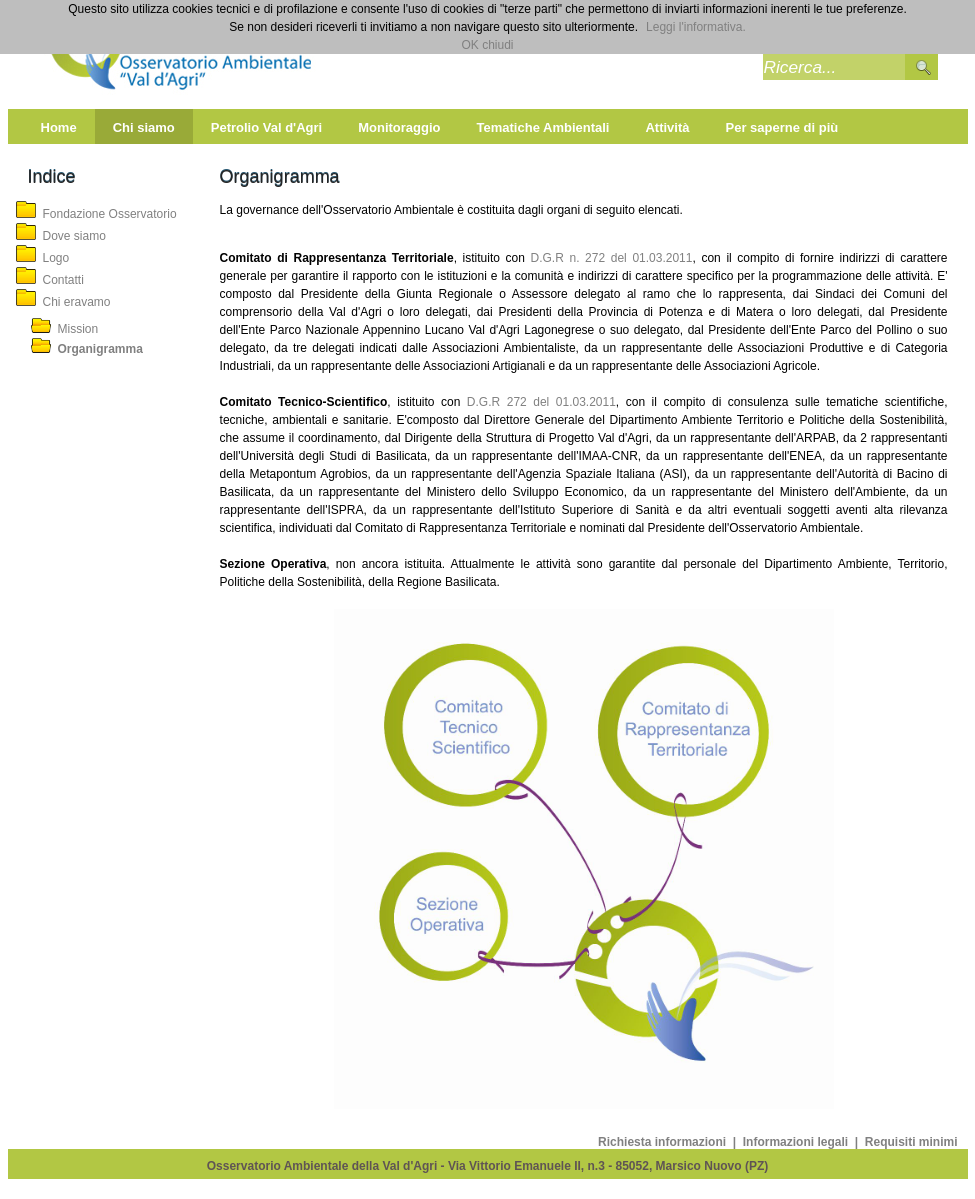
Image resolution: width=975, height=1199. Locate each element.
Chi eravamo (77, 302)
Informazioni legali (797, 1142)
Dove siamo (74, 236)
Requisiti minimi (911, 1142)
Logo (56, 258)
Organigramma (100, 349)
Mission (78, 329)
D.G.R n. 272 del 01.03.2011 (612, 258)
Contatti (63, 280)
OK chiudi (487, 45)
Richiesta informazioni (663, 1142)
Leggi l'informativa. (696, 27)
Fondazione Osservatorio (110, 214)
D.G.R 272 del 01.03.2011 (538, 402)
